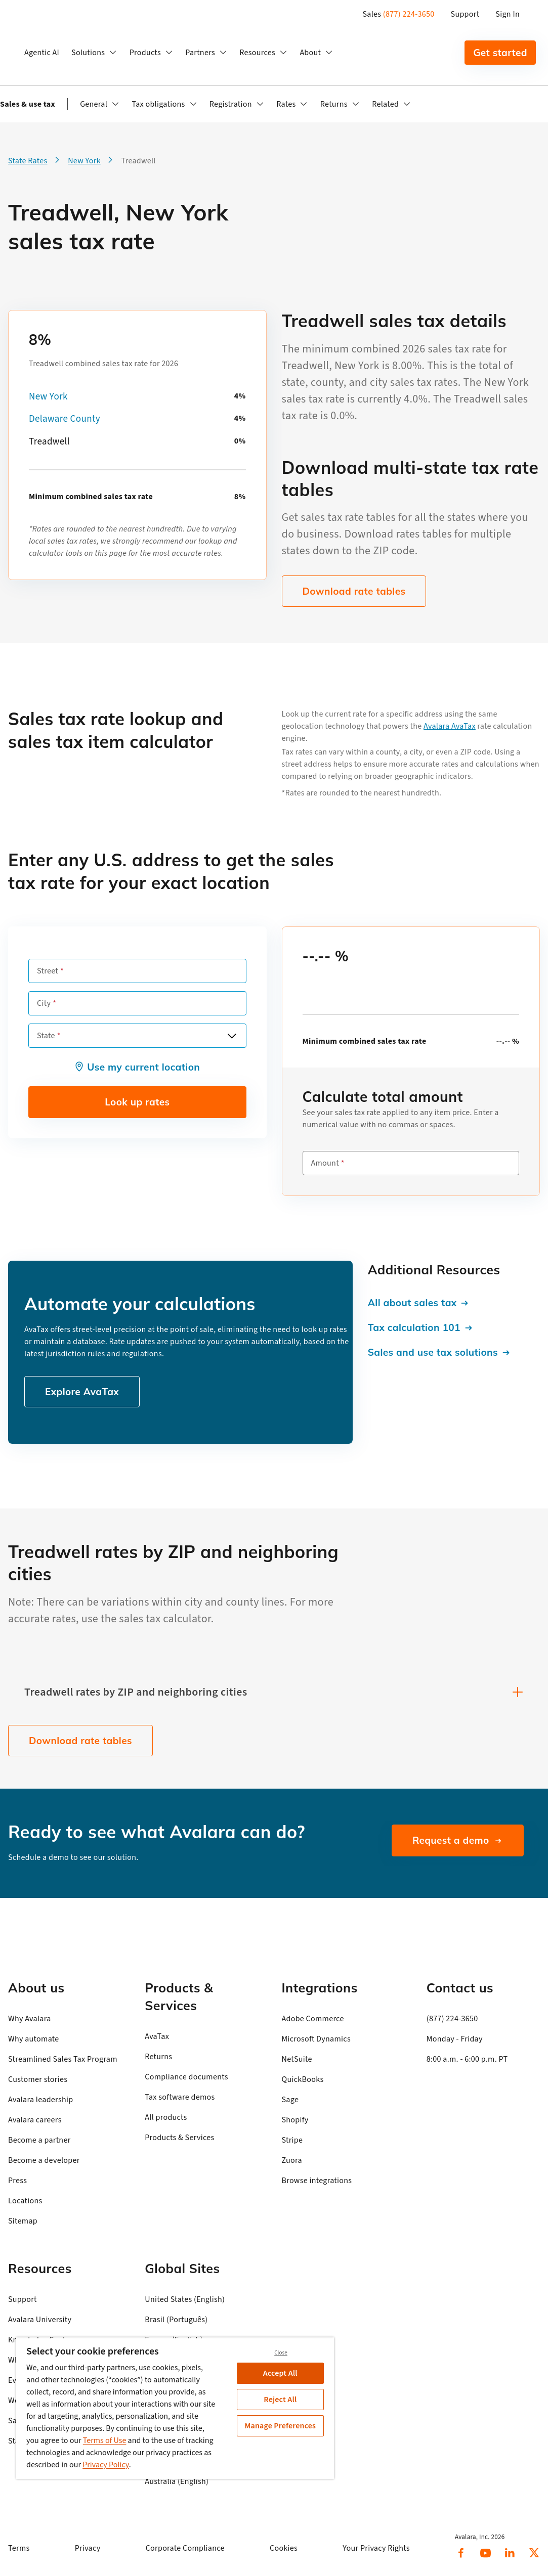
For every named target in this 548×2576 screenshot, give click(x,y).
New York (48, 397)
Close (280, 2353)
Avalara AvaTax (450, 726)
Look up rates (137, 1102)
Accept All (280, 2373)
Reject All (280, 2399)
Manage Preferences (280, 2425)
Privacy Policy (105, 2464)
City (44, 1003)
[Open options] (232, 1036)
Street (47, 970)
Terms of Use (105, 2440)
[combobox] (137, 1036)
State (46, 1035)
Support (465, 14)
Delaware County (64, 419)
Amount (325, 1163)
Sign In (507, 14)
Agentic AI (41, 52)
